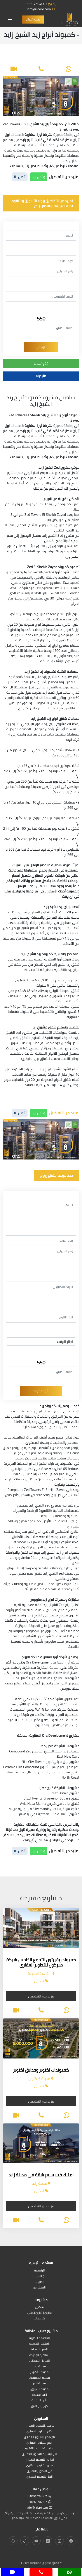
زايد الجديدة (39, 2394)
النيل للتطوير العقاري (39, 2476)
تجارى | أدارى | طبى (39, 2313)
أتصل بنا (19, 177)
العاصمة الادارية (39, 2338)
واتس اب (38, 177)
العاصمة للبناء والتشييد (39, 2448)
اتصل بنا (39, 2282)
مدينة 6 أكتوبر (39, 2372)
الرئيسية (39, 2270)
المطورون (39, 2287)
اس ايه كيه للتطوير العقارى (39, 2454)
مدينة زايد (39, 2366)
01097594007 (41, 3)
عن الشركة (39, 2276)
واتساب (41, 363)
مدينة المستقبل (39, 2377)
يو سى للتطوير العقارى (39, 2425)
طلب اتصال (33, 19)
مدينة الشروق (39, 2389)
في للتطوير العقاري (39, 2471)
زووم (41, 376)
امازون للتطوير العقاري (39, 2459)
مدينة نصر (39, 2383)
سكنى (39, 2307)
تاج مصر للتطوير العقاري (39, 2437)
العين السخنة (39, 2349)
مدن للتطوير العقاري (39, 2465)
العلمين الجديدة (39, 2343)
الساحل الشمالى (39, 2360)
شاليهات (39, 2318)
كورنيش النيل (39, 2406)
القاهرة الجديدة (39, 2355)
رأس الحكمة (39, 2400)
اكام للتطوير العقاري (39, 2431)
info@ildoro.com (41, 9)
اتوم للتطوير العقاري (39, 2442)
